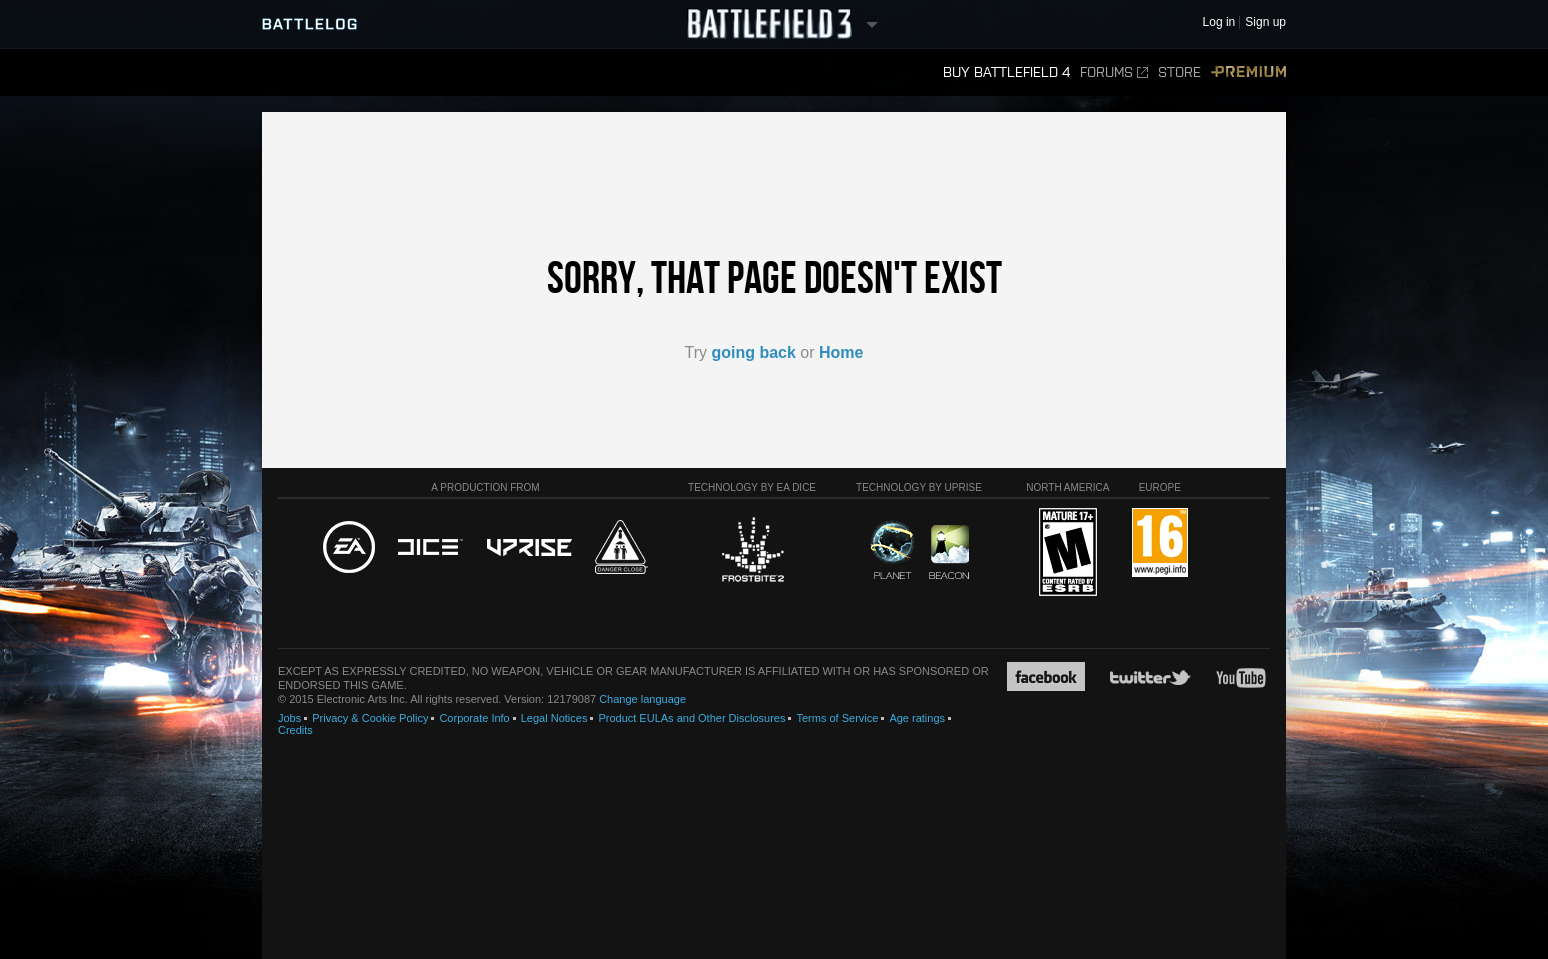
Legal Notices (554, 718)
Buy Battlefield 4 (1006, 72)
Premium (1248, 72)
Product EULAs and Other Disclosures (691, 718)
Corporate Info (474, 718)
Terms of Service (837, 718)
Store (1179, 72)
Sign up (1265, 22)
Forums (1114, 72)
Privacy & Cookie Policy (370, 718)
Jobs (289, 718)
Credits (295, 730)
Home (841, 352)
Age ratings (917, 718)
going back (753, 352)
